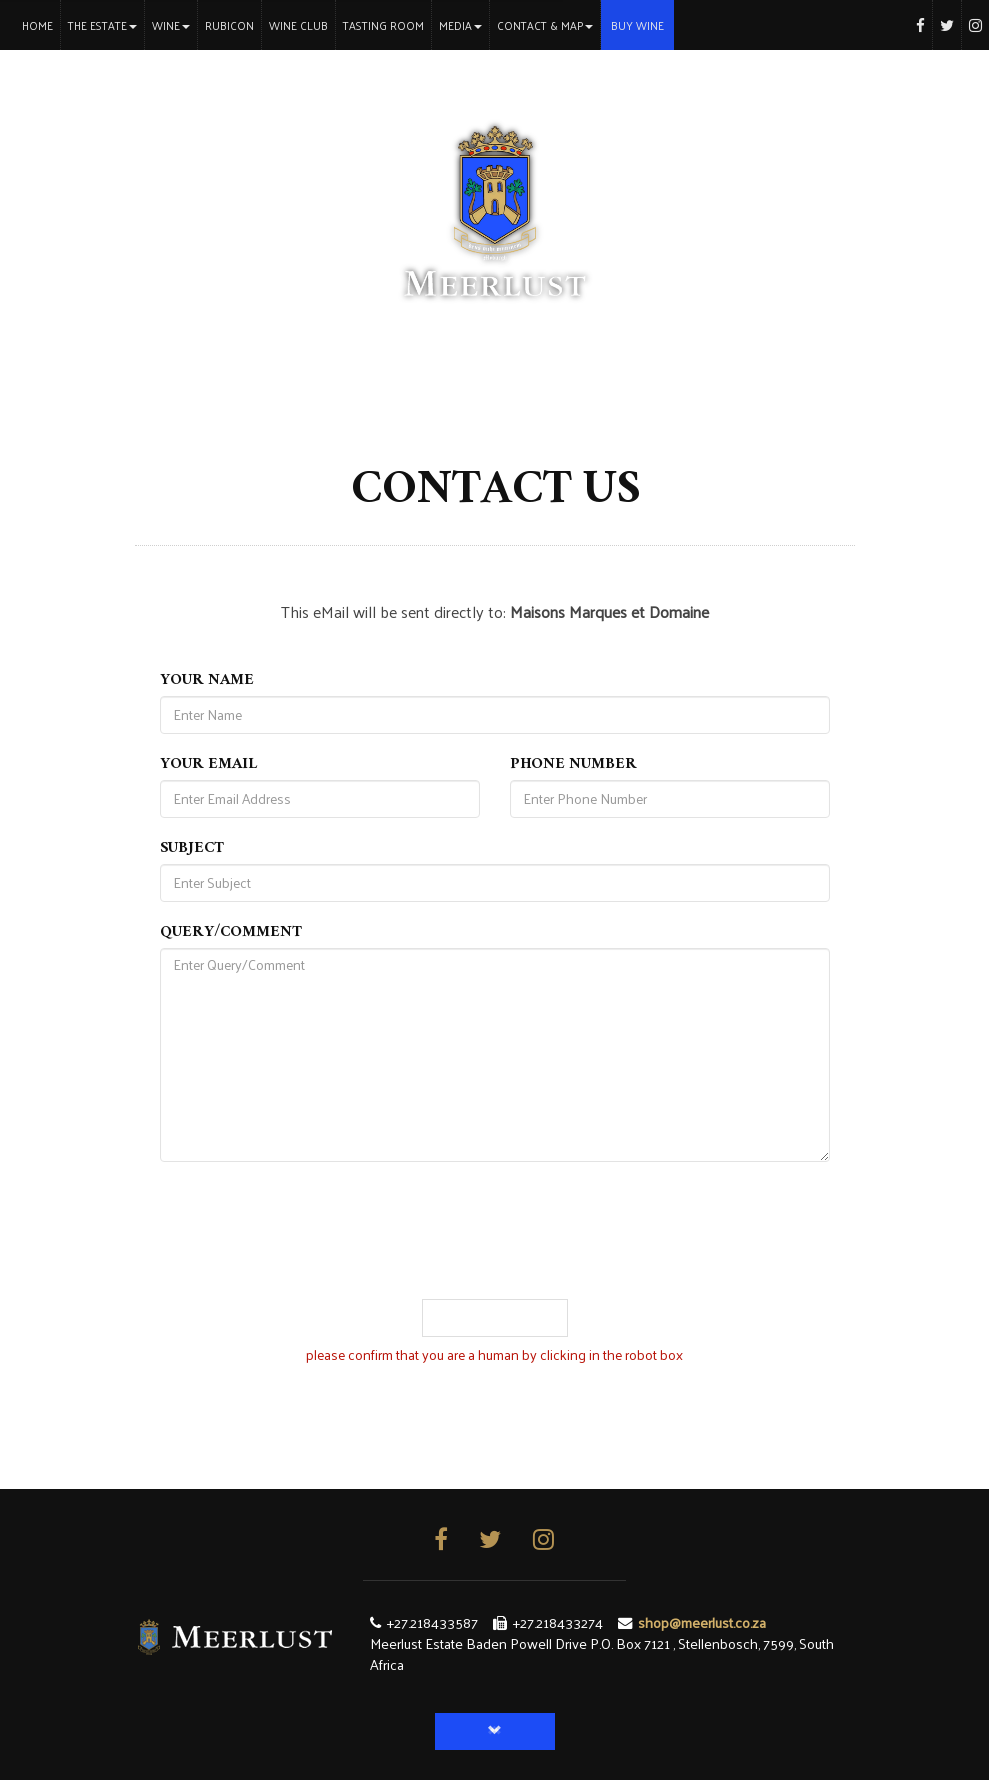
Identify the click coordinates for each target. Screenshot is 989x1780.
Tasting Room (383, 25)
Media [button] (460, 25)
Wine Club (298, 25)
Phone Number (573, 766)
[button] (495, 1731)
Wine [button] (171, 25)
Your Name (207, 682)
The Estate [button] (102, 25)
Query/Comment (231, 934)
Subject (192, 850)
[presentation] (495, 1260)
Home (41, 24)
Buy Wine (637, 25)
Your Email (208, 766)
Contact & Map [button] (545, 25)
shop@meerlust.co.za (702, 1622)
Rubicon (229, 25)
